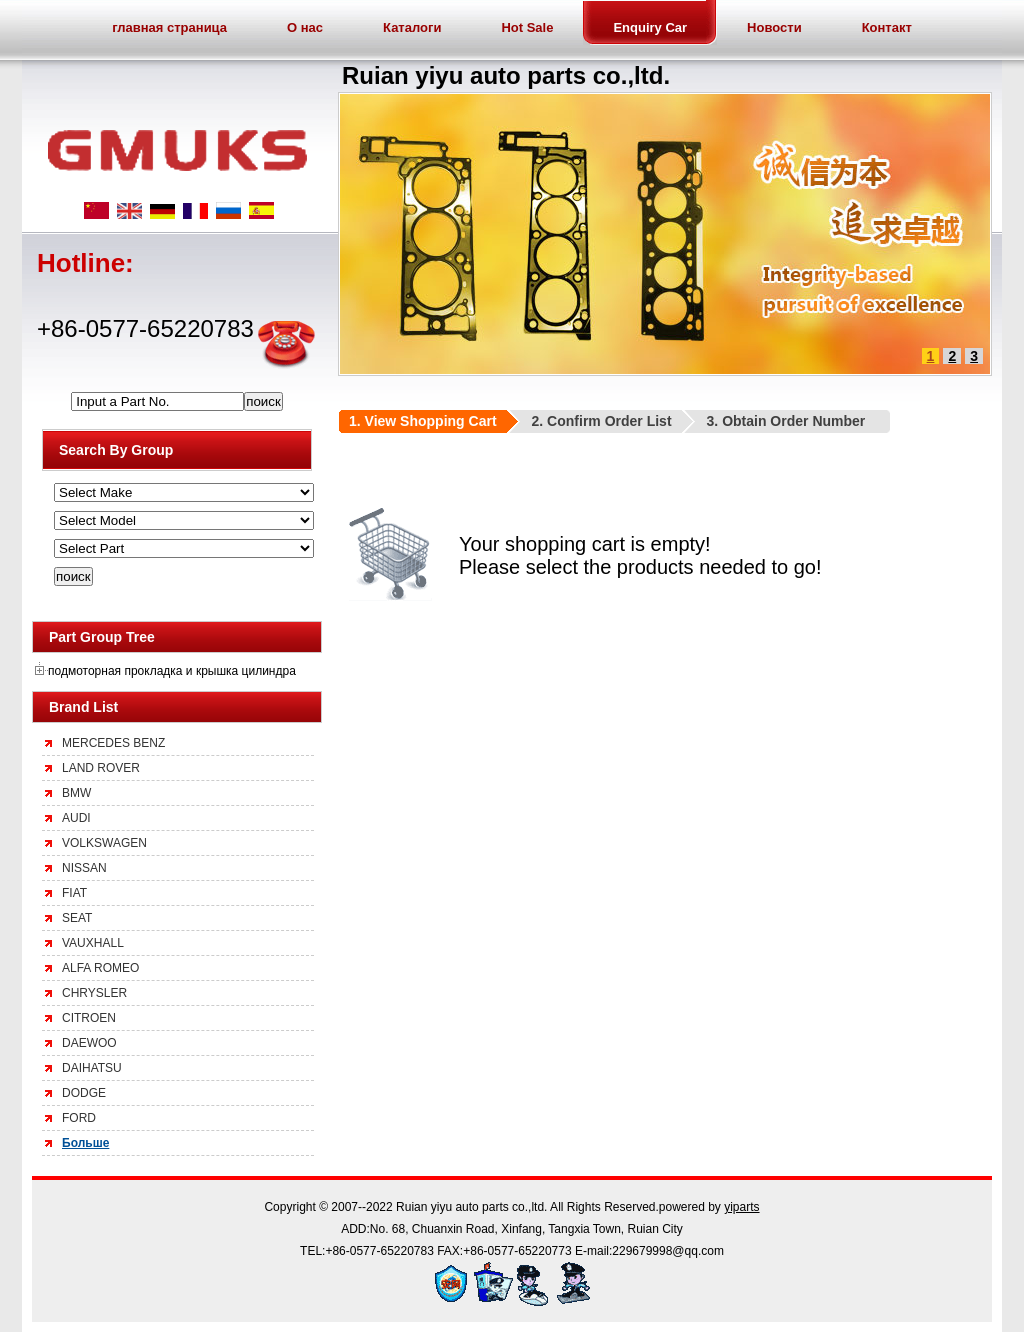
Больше (85, 1143)
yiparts (741, 1207)
